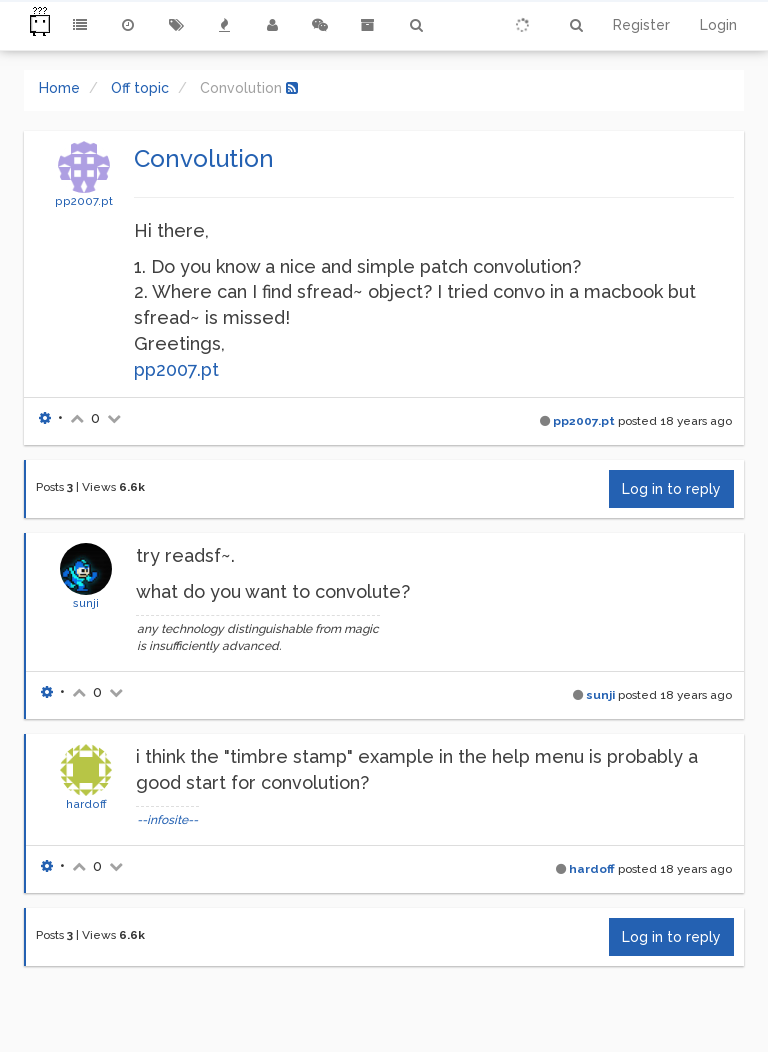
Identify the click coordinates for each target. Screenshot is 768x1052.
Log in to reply (671, 489)
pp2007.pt (84, 201)
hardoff (86, 804)
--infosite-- (167, 820)
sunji (86, 603)
